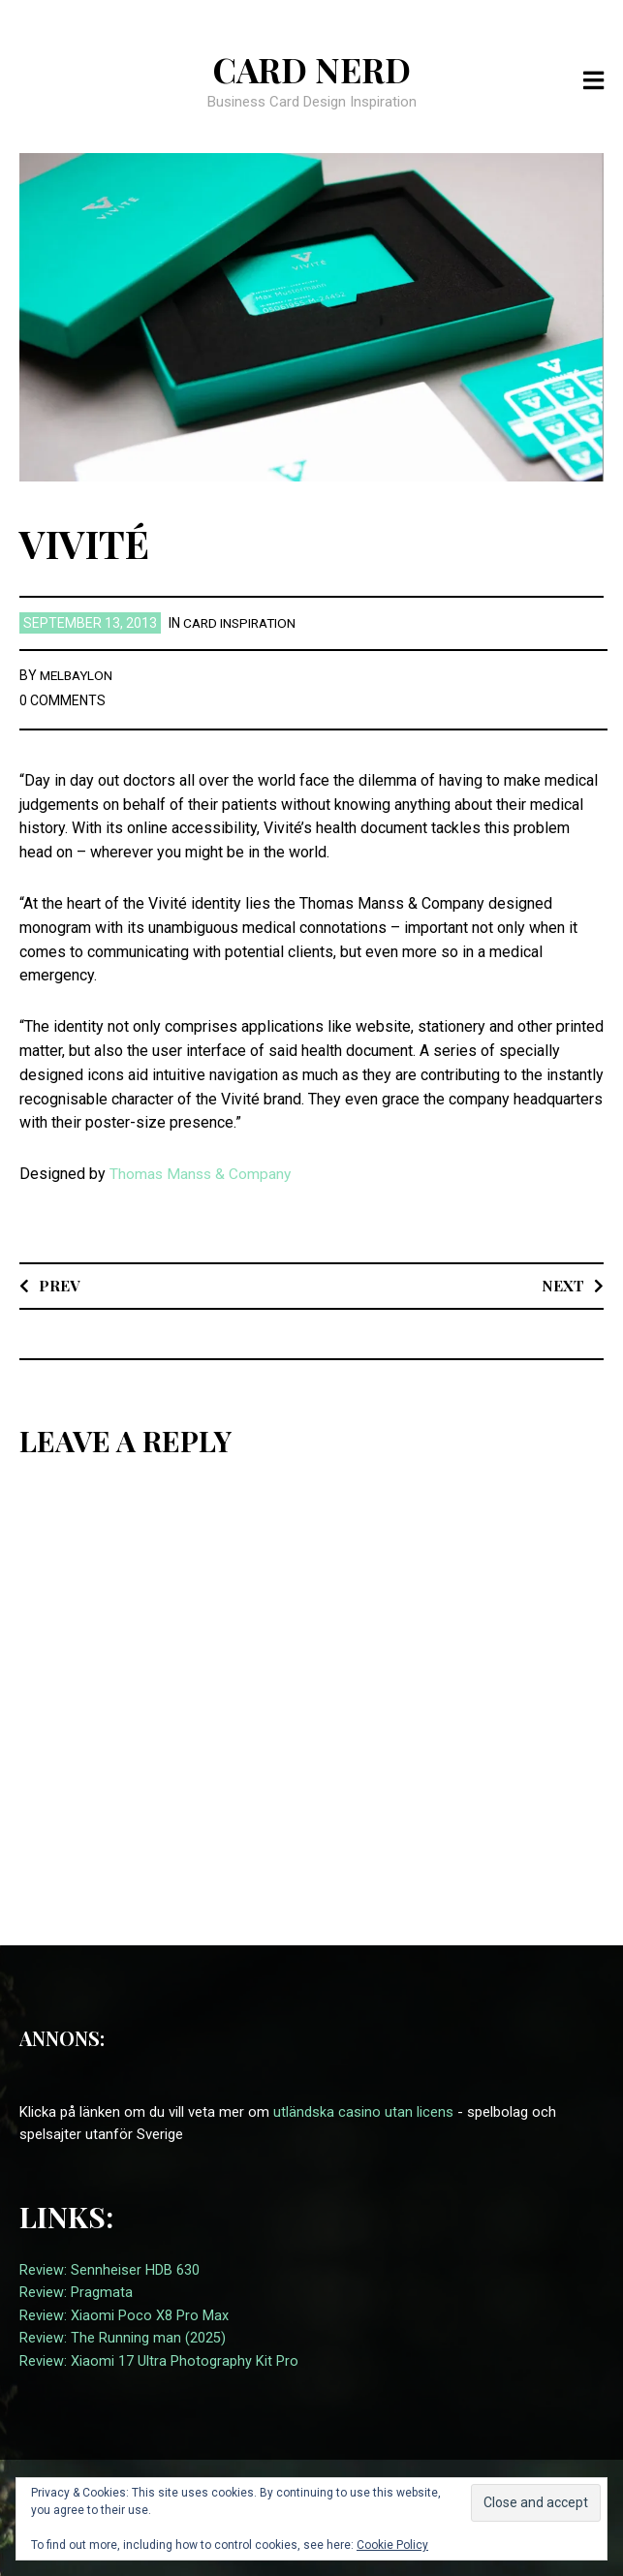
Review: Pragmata (76, 2292)
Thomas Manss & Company (202, 1173)
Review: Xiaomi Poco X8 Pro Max (124, 2314)
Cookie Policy (392, 2545)
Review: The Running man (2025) (122, 2336)
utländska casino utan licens (363, 2112)
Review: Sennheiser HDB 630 (109, 2270)
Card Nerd (312, 69)
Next (562, 1285)
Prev (59, 1285)
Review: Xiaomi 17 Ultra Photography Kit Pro (158, 2359)
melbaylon (78, 675)
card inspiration (242, 623)
